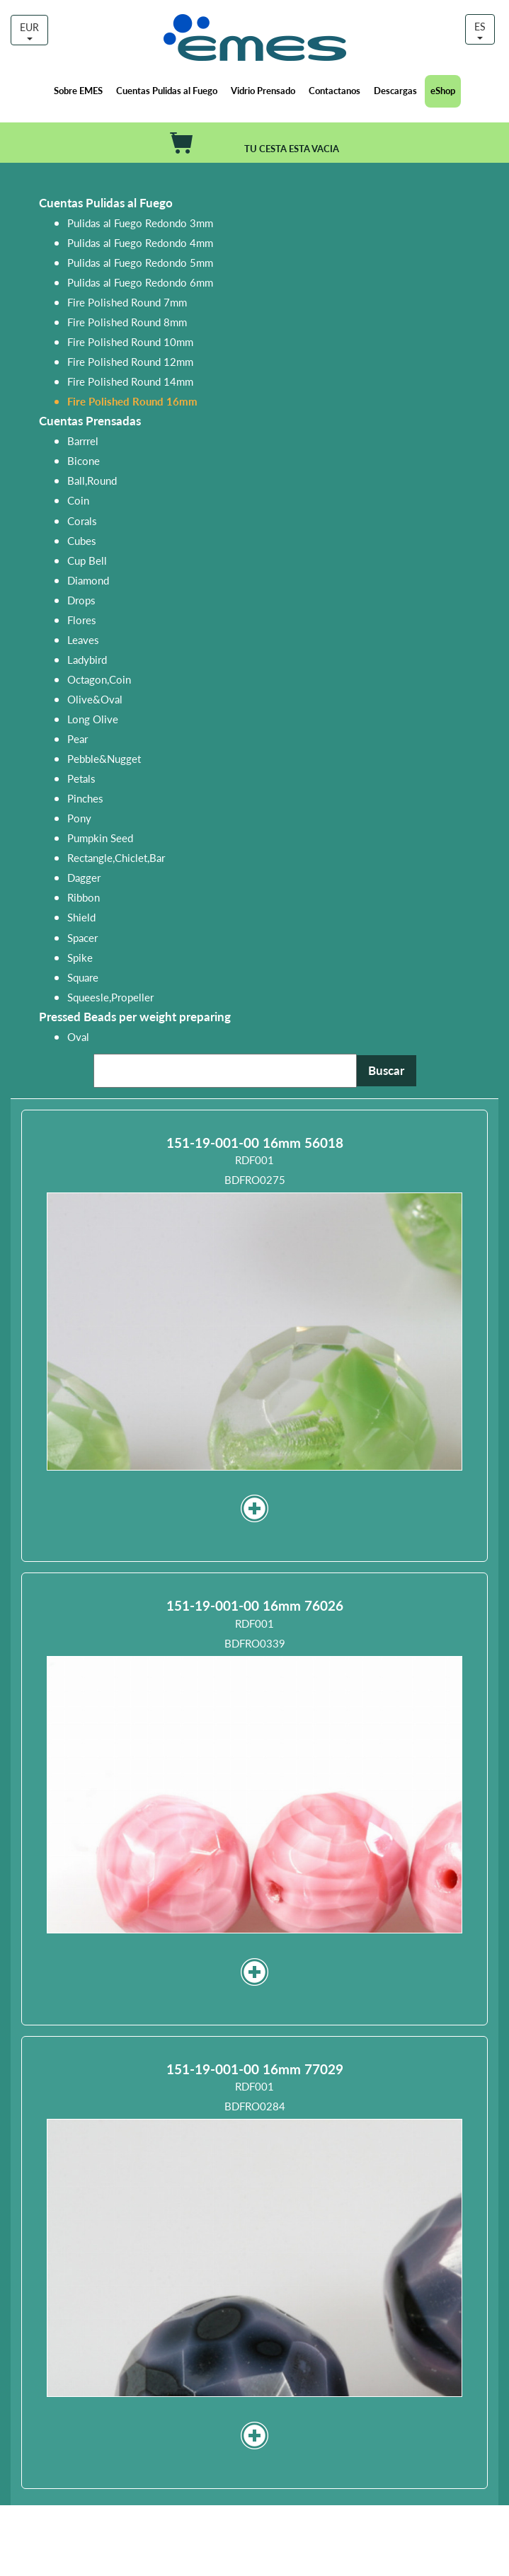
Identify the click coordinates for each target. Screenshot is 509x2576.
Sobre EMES (78, 90)
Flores (81, 619)
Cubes (81, 540)
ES (480, 29)
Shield (81, 916)
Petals (81, 778)
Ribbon (83, 897)
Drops (81, 599)
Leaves (83, 639)
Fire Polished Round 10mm (130, 341)
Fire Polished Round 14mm (130, 381)
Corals (82, 520)
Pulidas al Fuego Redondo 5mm (140, 262)
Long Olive (92, 718)
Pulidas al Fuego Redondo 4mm (140, 242)
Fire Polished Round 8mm (127, 321)
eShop (442, 90)
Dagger (84, 877)
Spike (80, 957)
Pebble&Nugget (104, 758)
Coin (78, 500)
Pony (79, 817)
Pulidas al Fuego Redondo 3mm (140, 222)
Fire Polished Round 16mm (132, 400)
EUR (29, 30)
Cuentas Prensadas (90, 421)
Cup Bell (87, 560)
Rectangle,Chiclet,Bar (116, 857)
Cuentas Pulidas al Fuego (166, 90)
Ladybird (87, 659)
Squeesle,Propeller (110, 996)
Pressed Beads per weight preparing (135, 1016)
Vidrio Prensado (263, 90)
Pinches (85, 797)
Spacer (82, 937)
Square (82, 977)
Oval (78, 1036)
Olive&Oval (94, 698)
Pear (77, 738)
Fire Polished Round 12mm (130, 361)
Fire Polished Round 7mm (127, 301)
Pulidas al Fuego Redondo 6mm (140, 282)
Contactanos (334, 90)
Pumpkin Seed (100, 837)
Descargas (395, 90)
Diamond (88, 580)
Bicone (83, 460)
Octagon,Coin (99, 679)
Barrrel (82, 440)
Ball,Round (92, 480)
